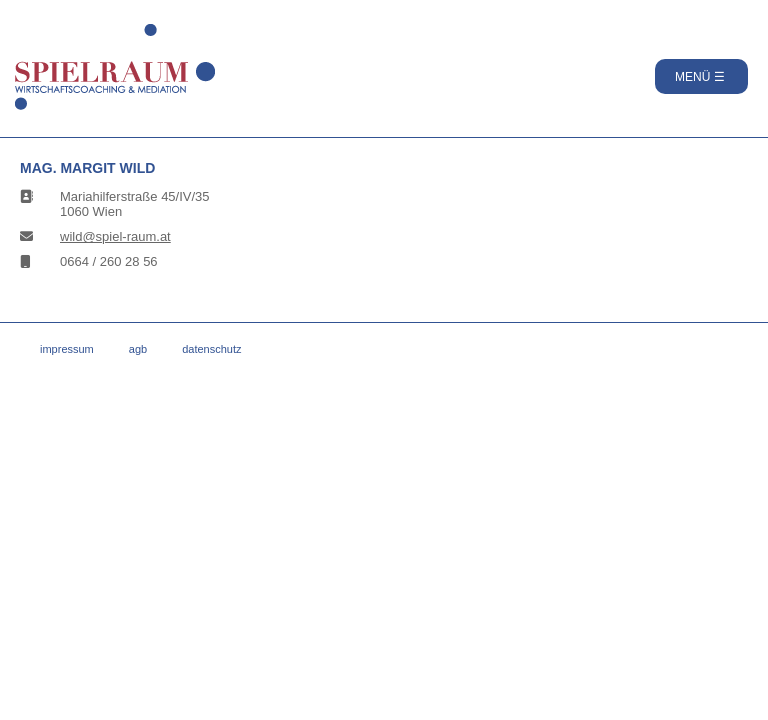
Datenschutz (211, 349)
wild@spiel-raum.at (115, 236)
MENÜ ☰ (700, 77)
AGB (138, 349)
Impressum (67, 349)
